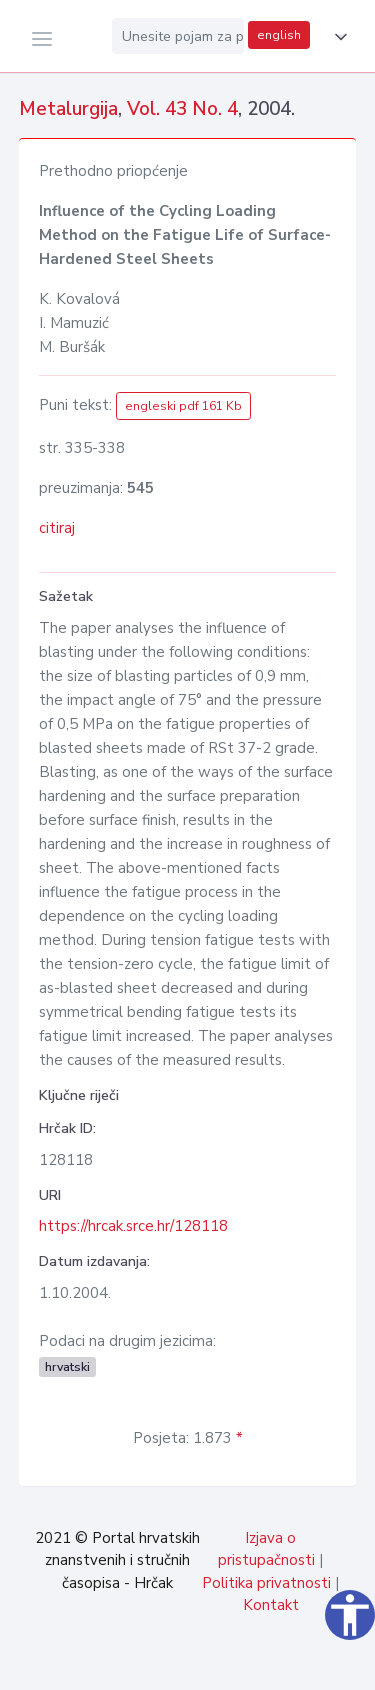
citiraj (57, 528)
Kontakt (271, 1605)
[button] (337, 37)
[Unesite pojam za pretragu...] (178, 36)
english (279, 35)
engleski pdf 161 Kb (183, 406)
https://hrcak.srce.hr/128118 (133, 1226)
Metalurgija (68, 109)
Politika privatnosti (266, 1583)
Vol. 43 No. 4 (182, 109)
